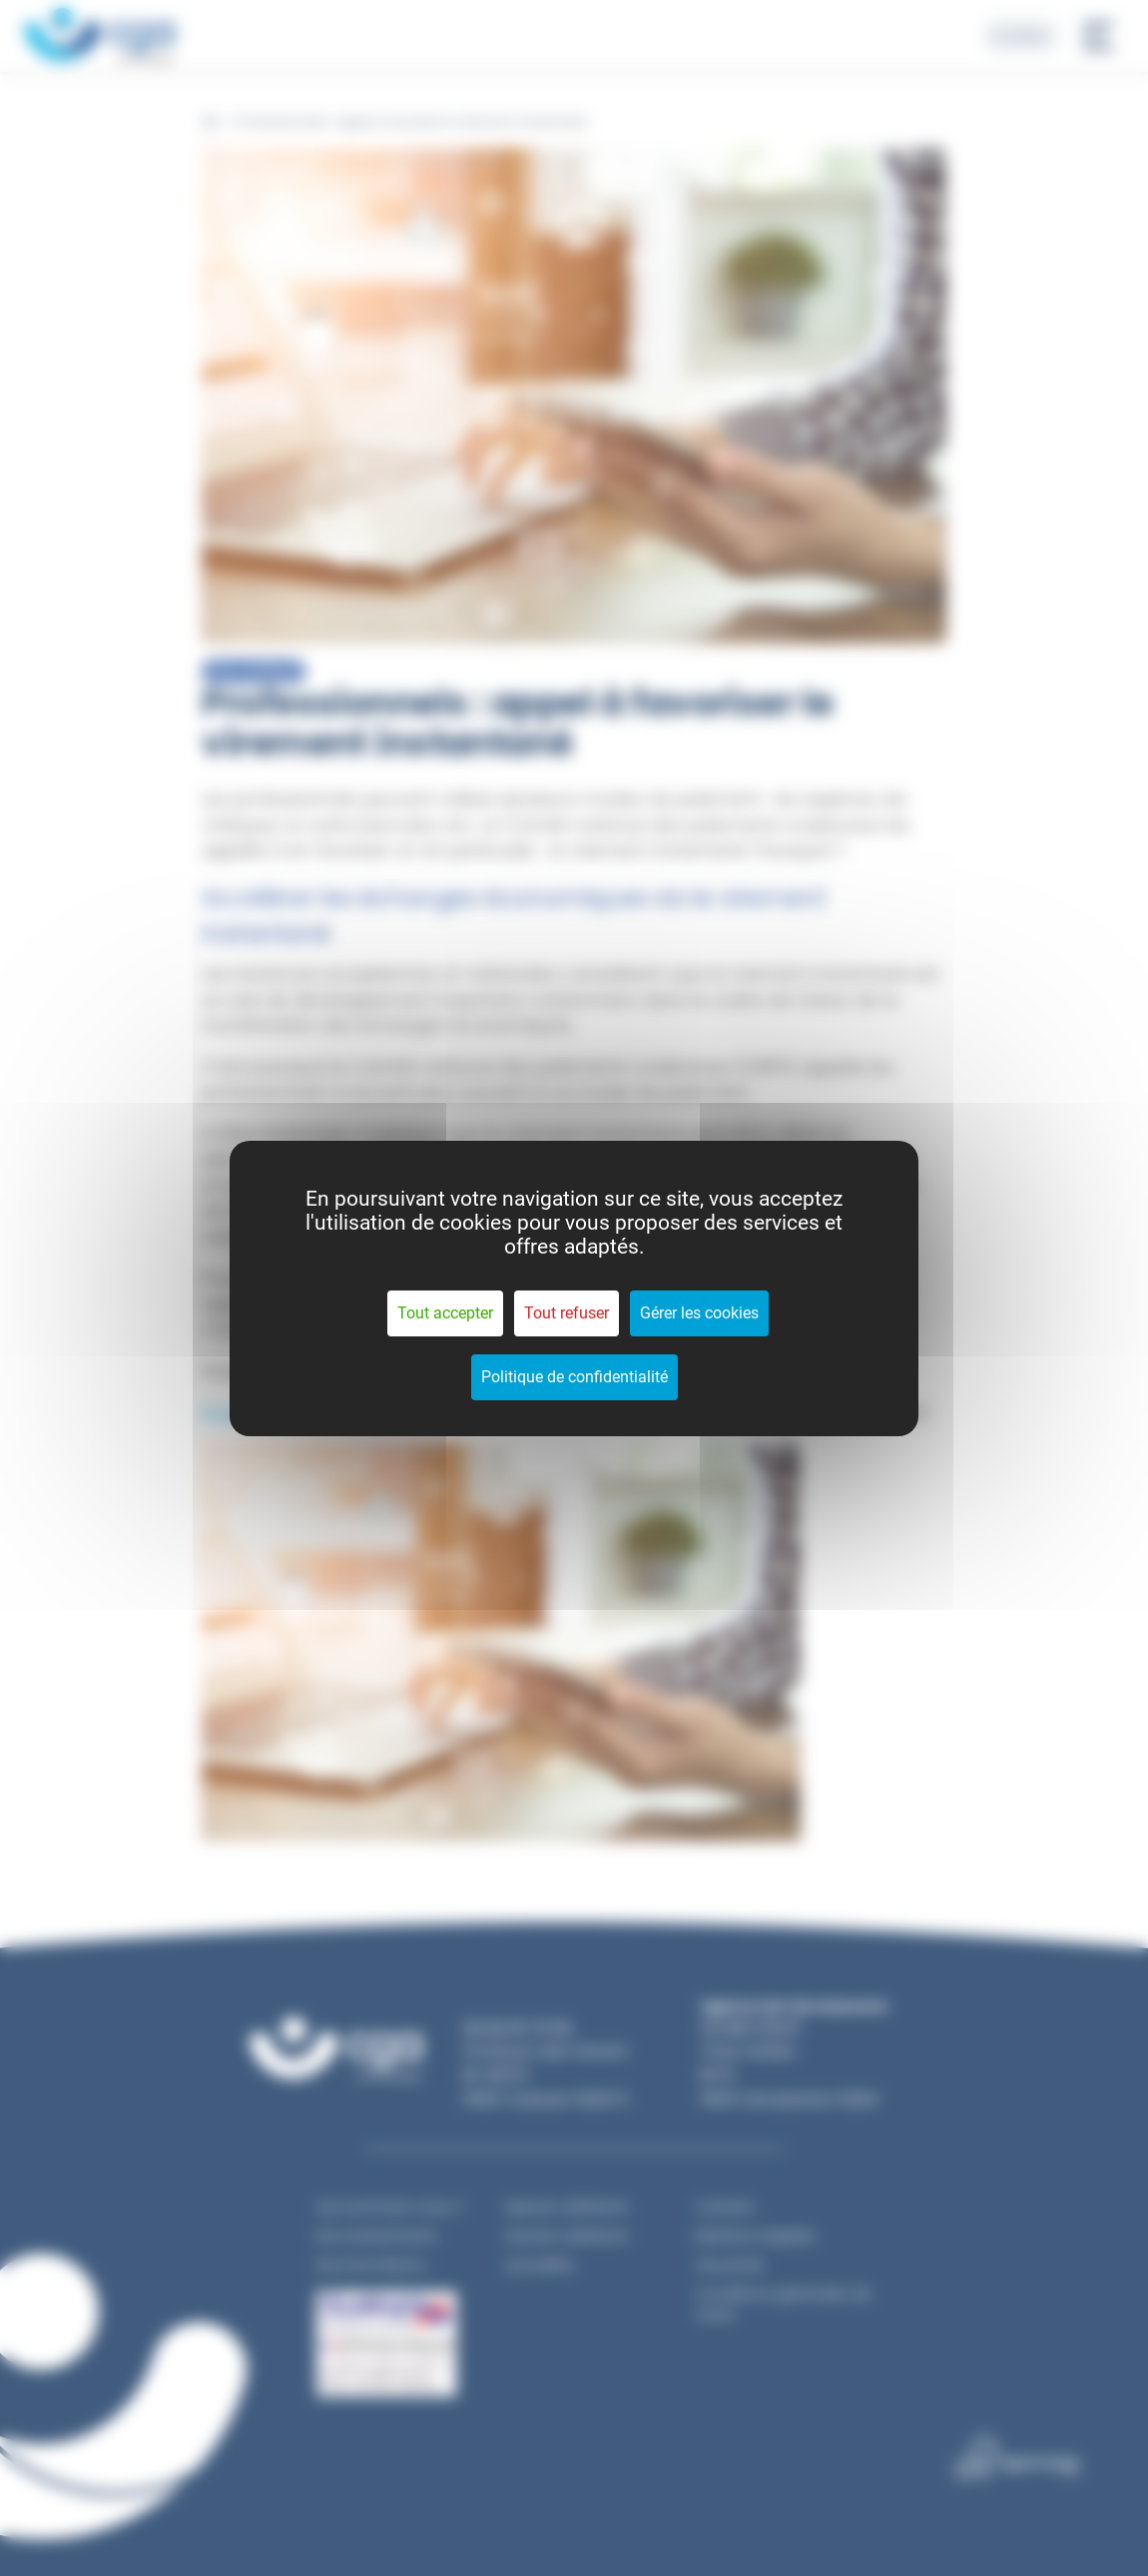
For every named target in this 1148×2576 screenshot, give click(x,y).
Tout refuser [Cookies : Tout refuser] (566, 1312)
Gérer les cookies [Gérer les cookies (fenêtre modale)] (699, 1312)
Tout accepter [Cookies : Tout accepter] (445, 1312)
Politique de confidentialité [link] (574, 1376)
